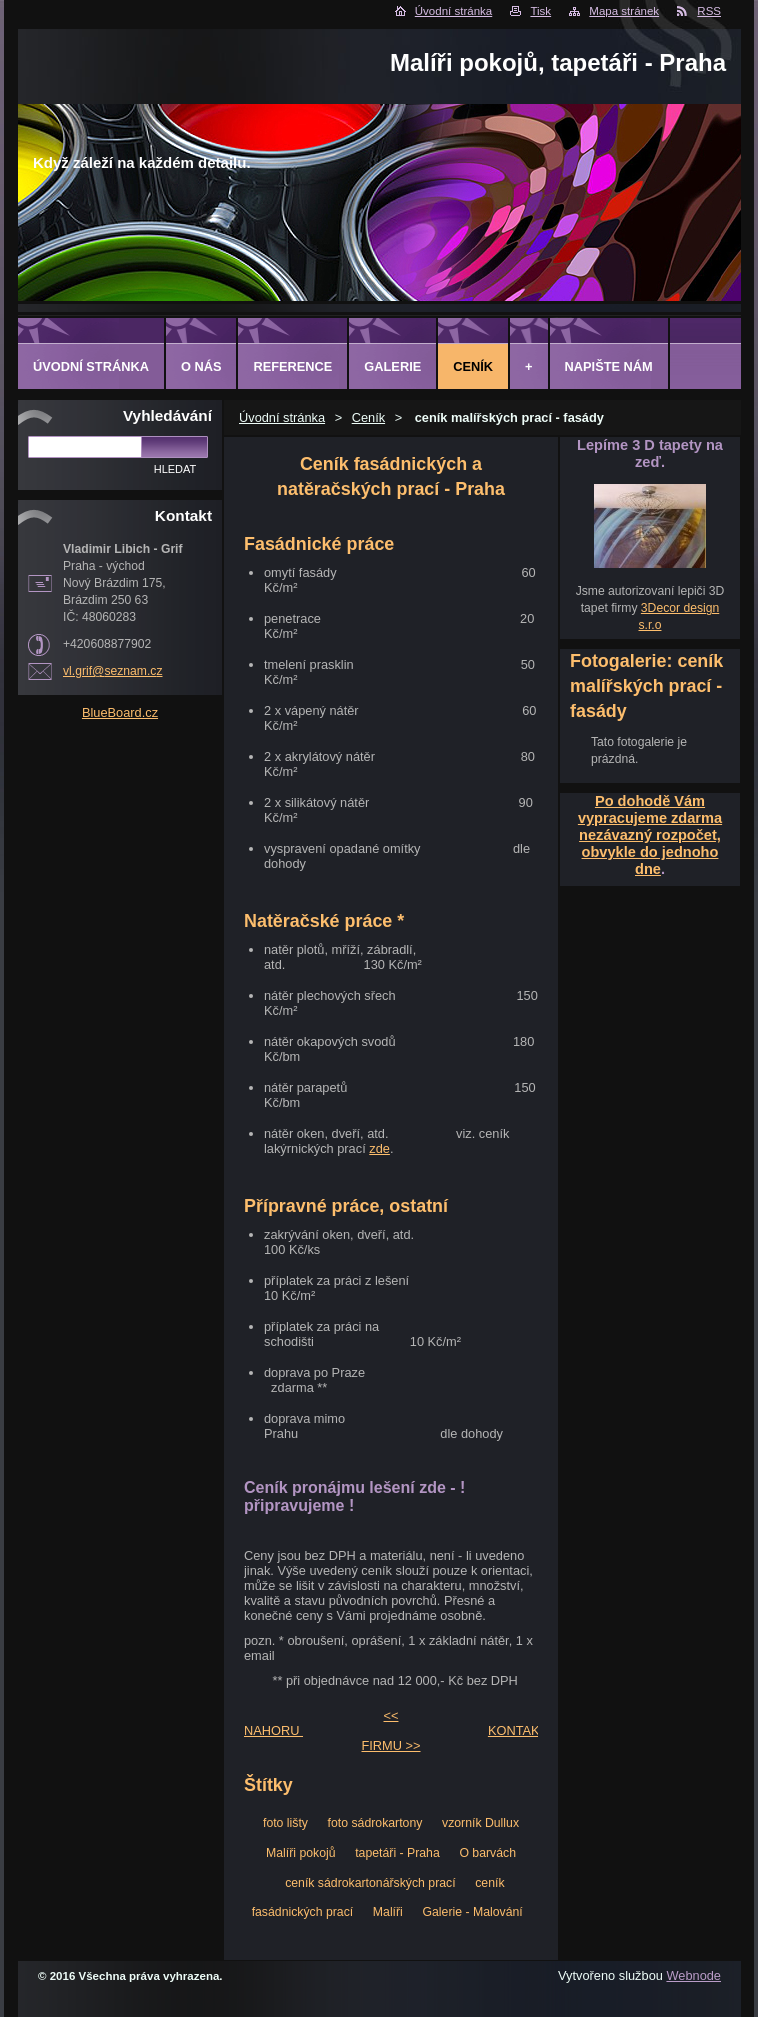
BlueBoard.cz (120, 712)
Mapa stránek (624, 11)
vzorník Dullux (480, 1823)
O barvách (487, 1853)
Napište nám (609, 366)
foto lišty (285, 1823)
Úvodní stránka (453, 11)
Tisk (540, 11)
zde (379, 1148)
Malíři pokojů (301, 1853)
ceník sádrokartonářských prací (370, 1883)
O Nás (201, 366)
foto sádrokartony (375, 1823)
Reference (292, 366)
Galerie (392, 366)
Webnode (693, 1975)
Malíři (388, 1912)
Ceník (368, 417)
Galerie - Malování (472, 1912)
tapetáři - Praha (397, 1853)
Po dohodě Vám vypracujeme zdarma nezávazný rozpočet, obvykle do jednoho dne (650, 835)
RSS (709, 11)
